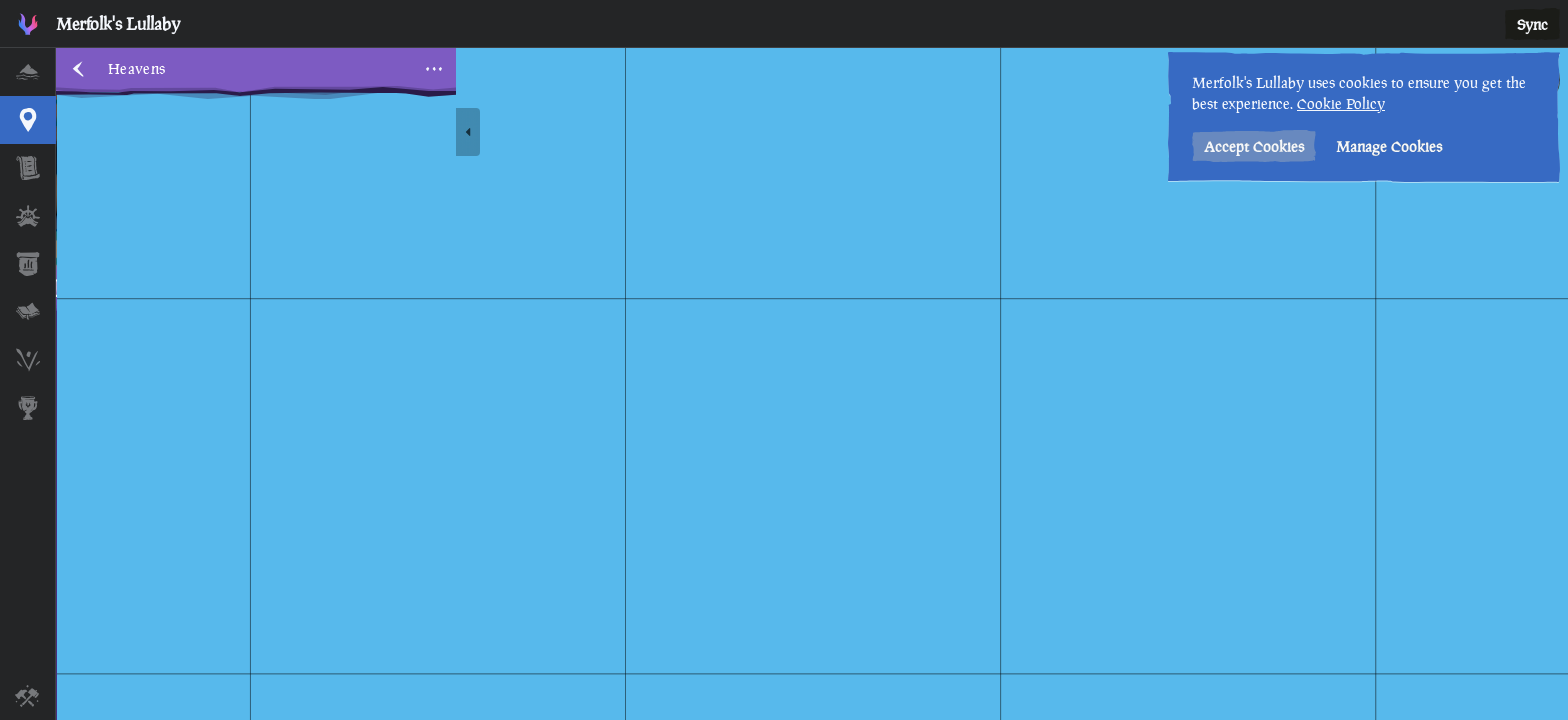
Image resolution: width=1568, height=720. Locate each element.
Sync (1532, 24)
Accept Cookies (1254, 146)
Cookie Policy (1341, 103)
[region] (812, 384)
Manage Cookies (1389, 146)
